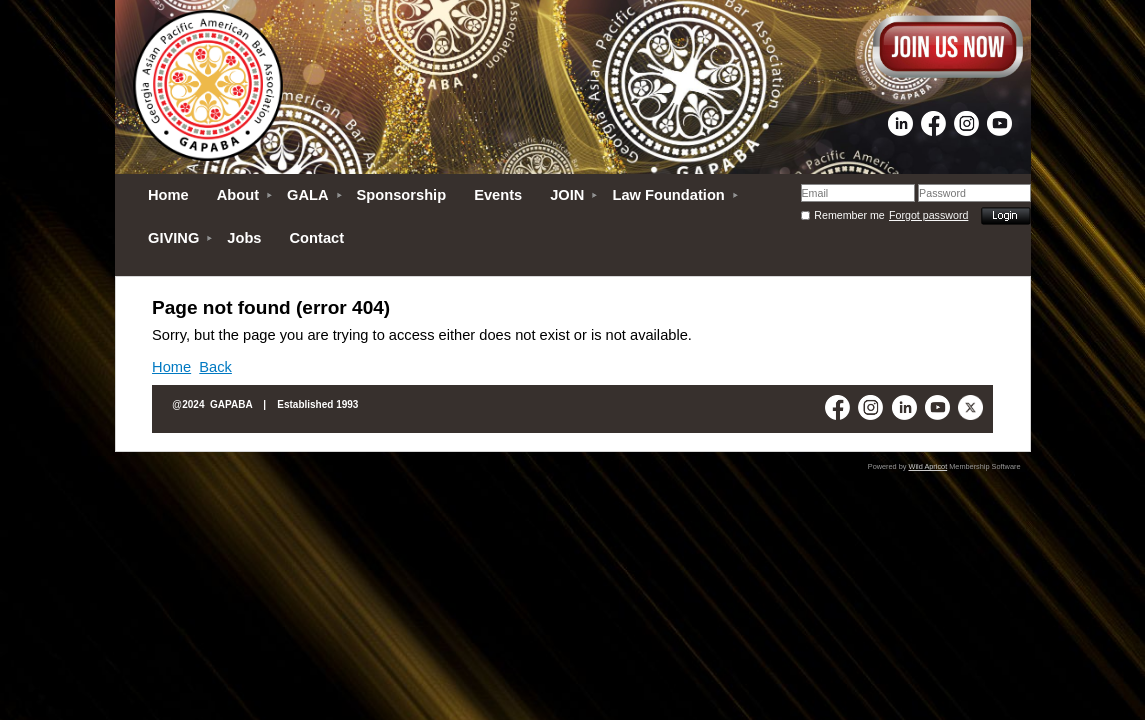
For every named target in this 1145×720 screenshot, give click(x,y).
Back (215, 367)
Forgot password (928, 215)
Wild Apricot (928, 466)
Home (171, 367)
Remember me (849, 215)
